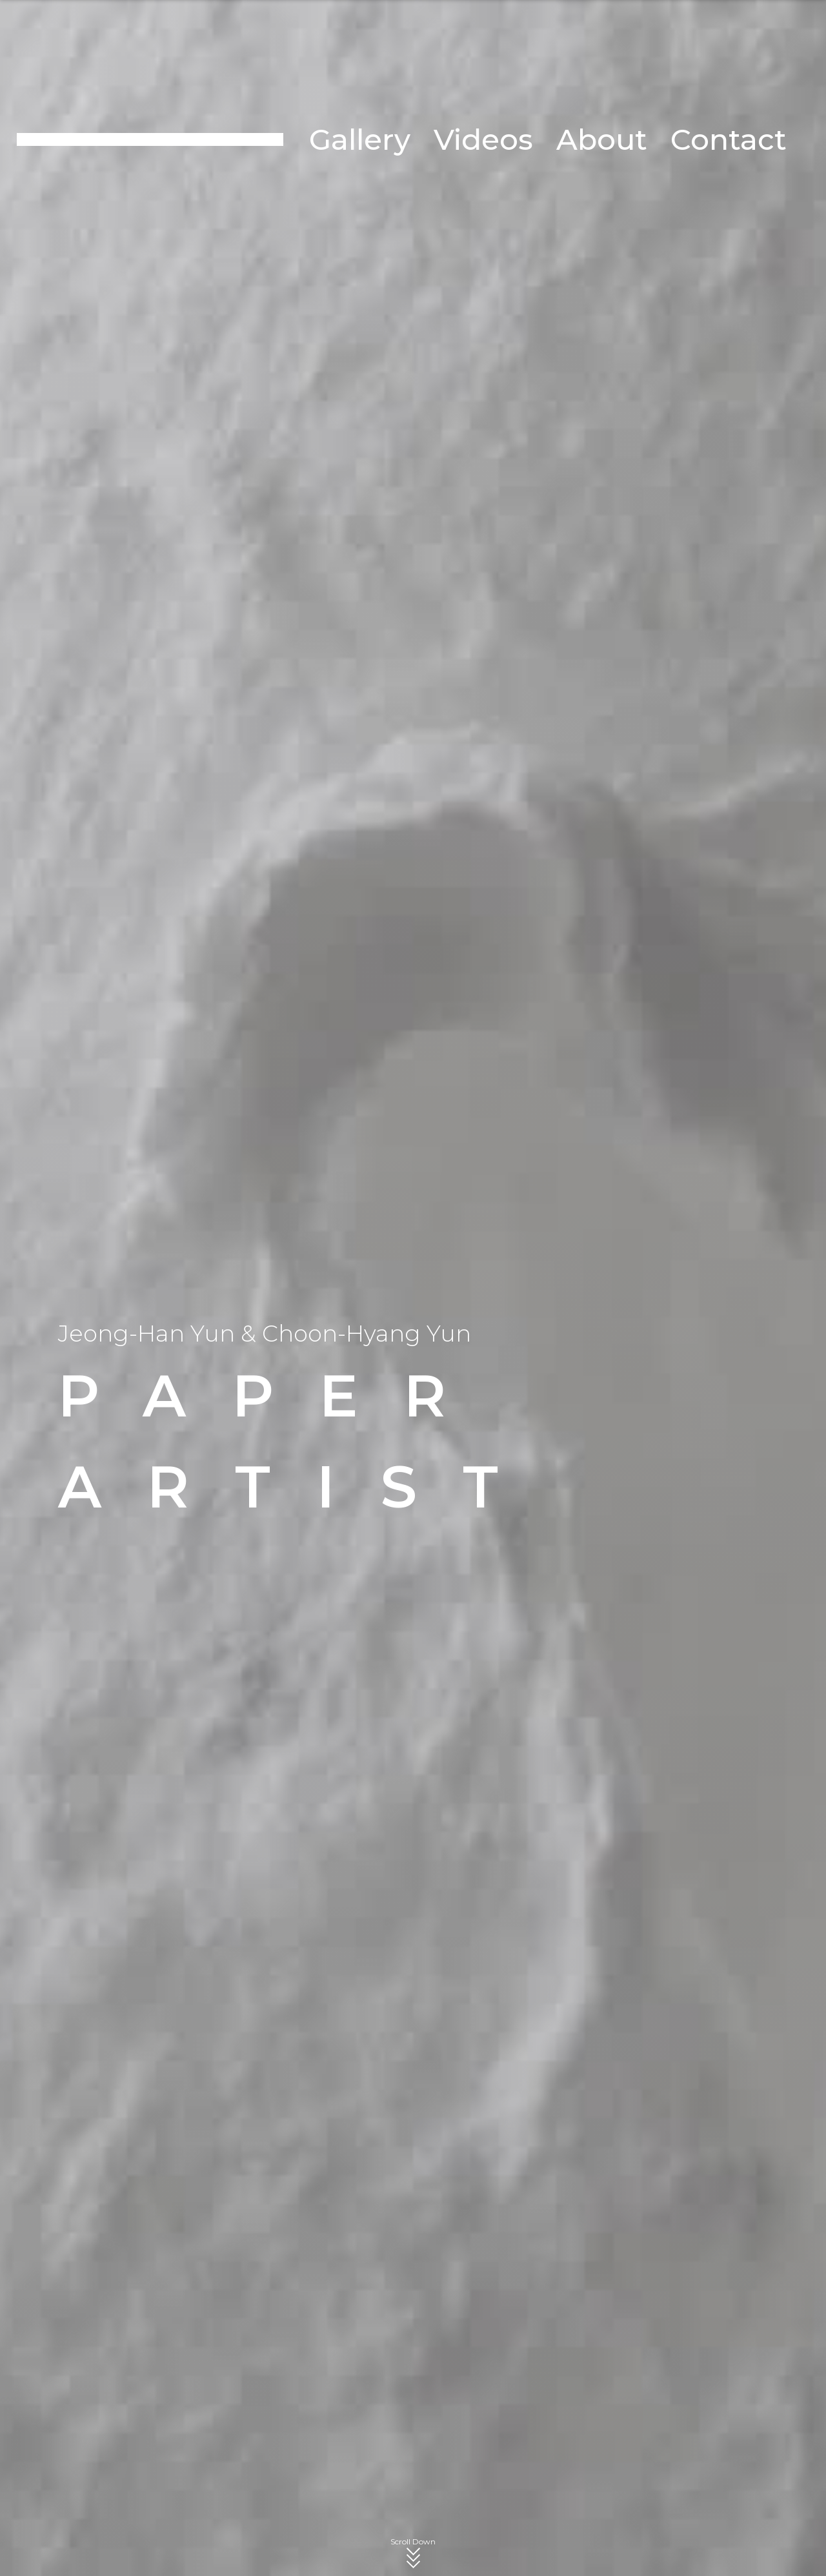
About (601, 139)
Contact (728, 139)
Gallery (359, 139)
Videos (483, 139)
